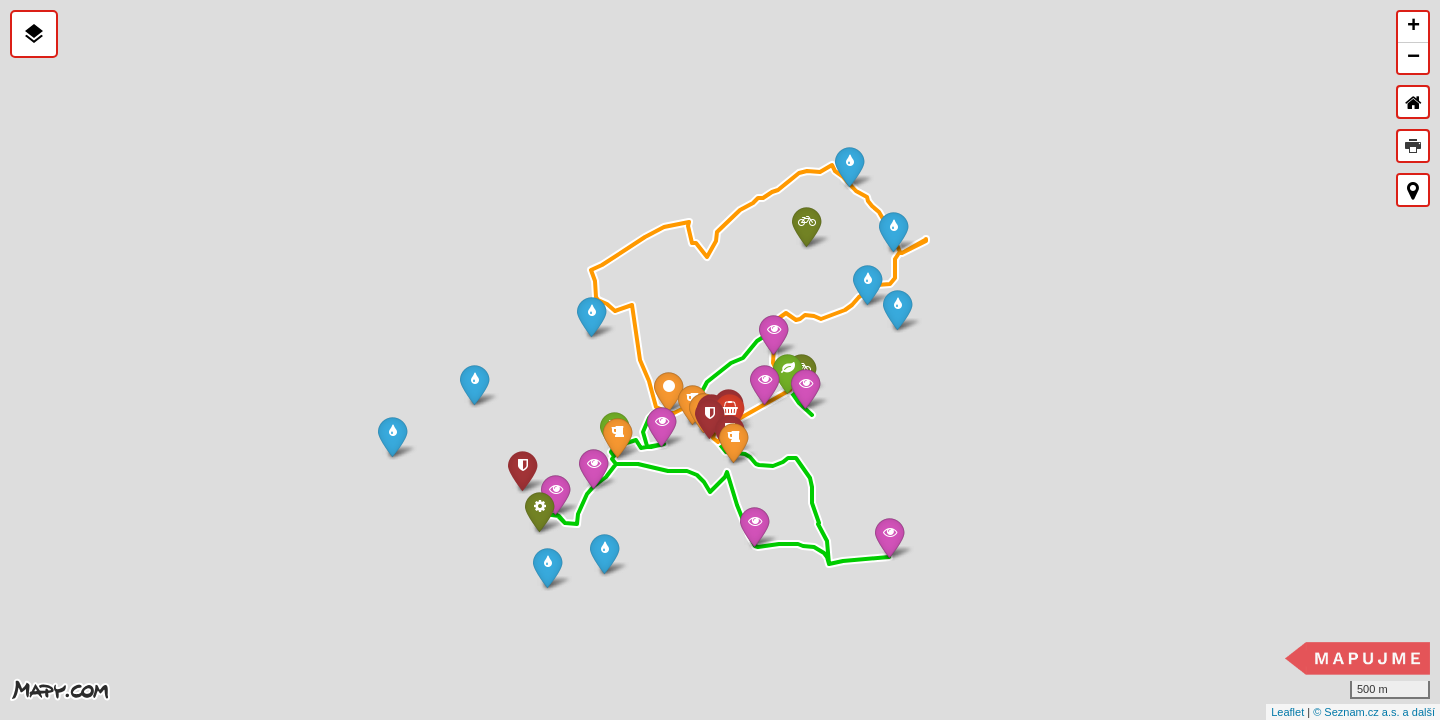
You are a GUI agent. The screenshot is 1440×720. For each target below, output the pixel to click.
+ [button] (1413, 27)
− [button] (1413, 58)
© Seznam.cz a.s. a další (1374, 712)
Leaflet (1287, 712)
